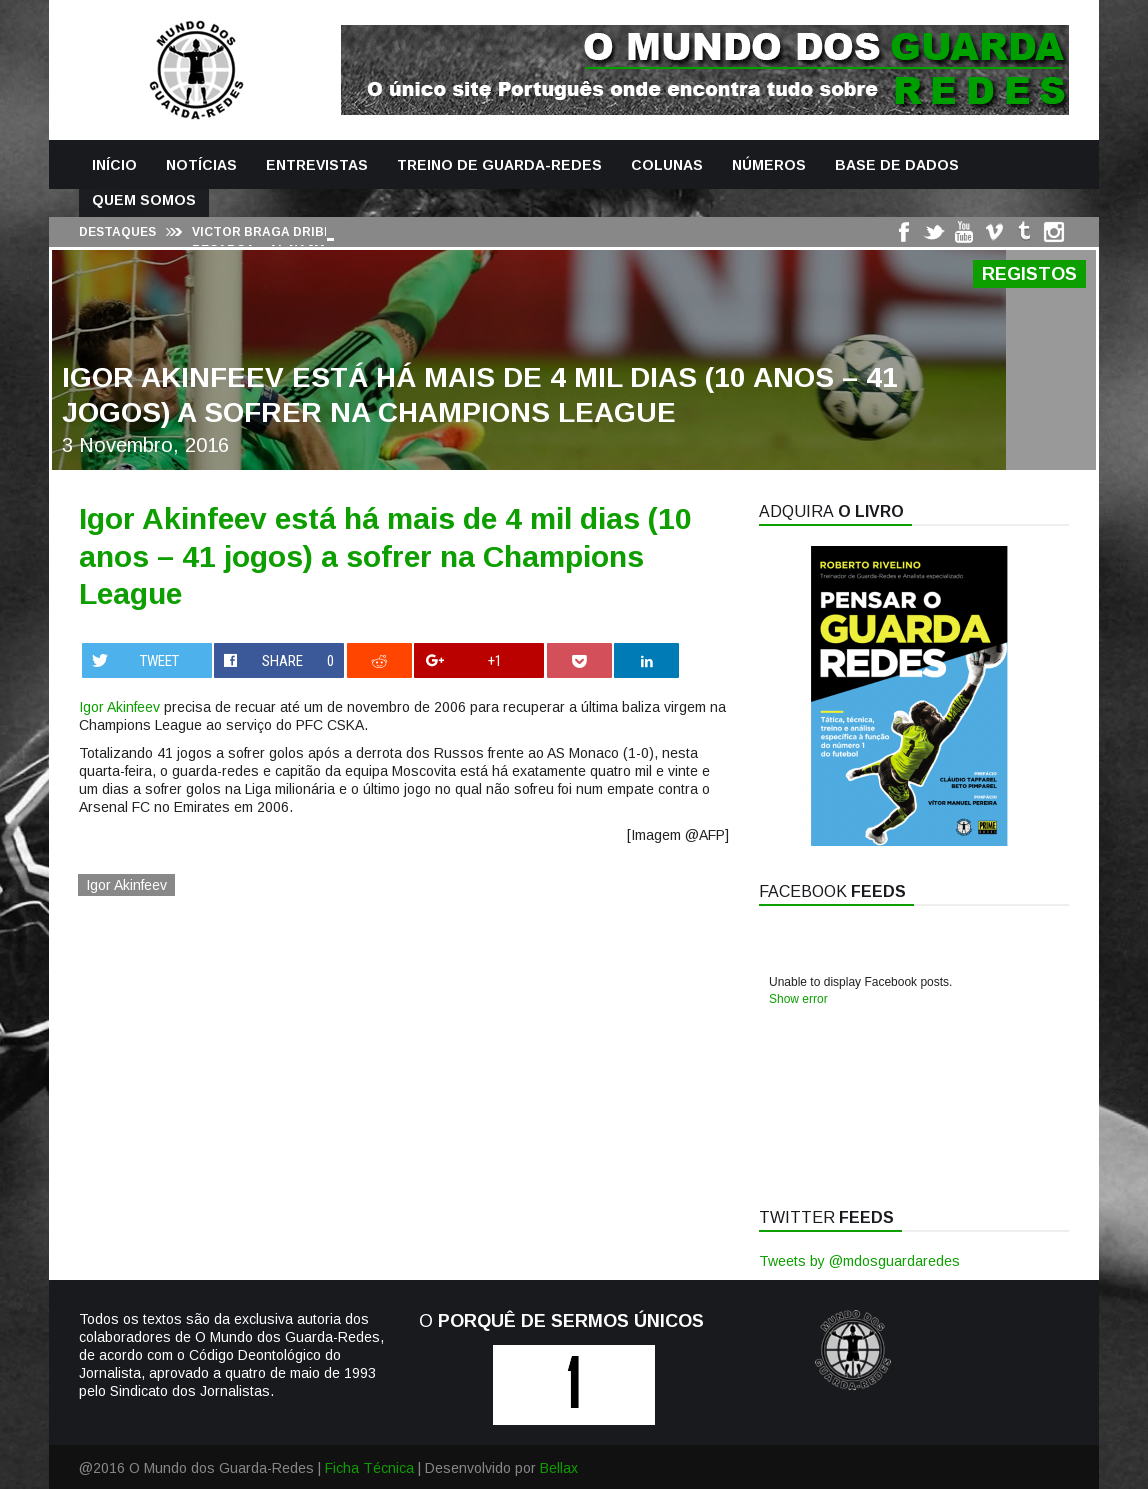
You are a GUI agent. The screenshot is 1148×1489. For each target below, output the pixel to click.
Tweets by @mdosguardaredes (859, 1261)
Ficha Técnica (369, 1468)
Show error (798, 999)
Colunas (667, 165)
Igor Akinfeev (119, 707)
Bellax (559, 1468)
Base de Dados (897, 165)
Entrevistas (317, 165)
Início (114, 165)
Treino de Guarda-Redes (499, 165)
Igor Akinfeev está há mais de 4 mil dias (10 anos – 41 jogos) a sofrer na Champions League (385, 556)
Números (769, 165)
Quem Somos (144, 200)
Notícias (201, 165)
